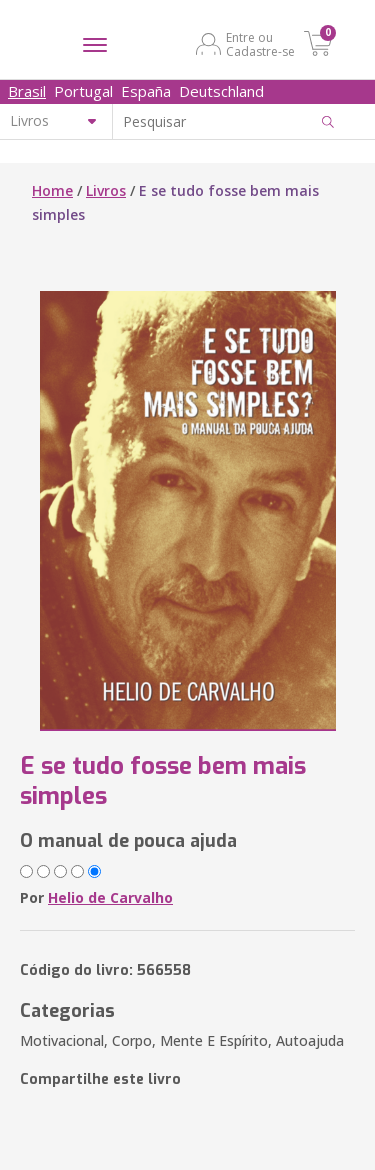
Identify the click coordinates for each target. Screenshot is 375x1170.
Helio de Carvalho (110, 897)
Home (52, 190)
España (146, 91)
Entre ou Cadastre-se (260, 44)
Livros (106, 190)
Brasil (27, 91)
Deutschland (221, 91)
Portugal (83, 91)
